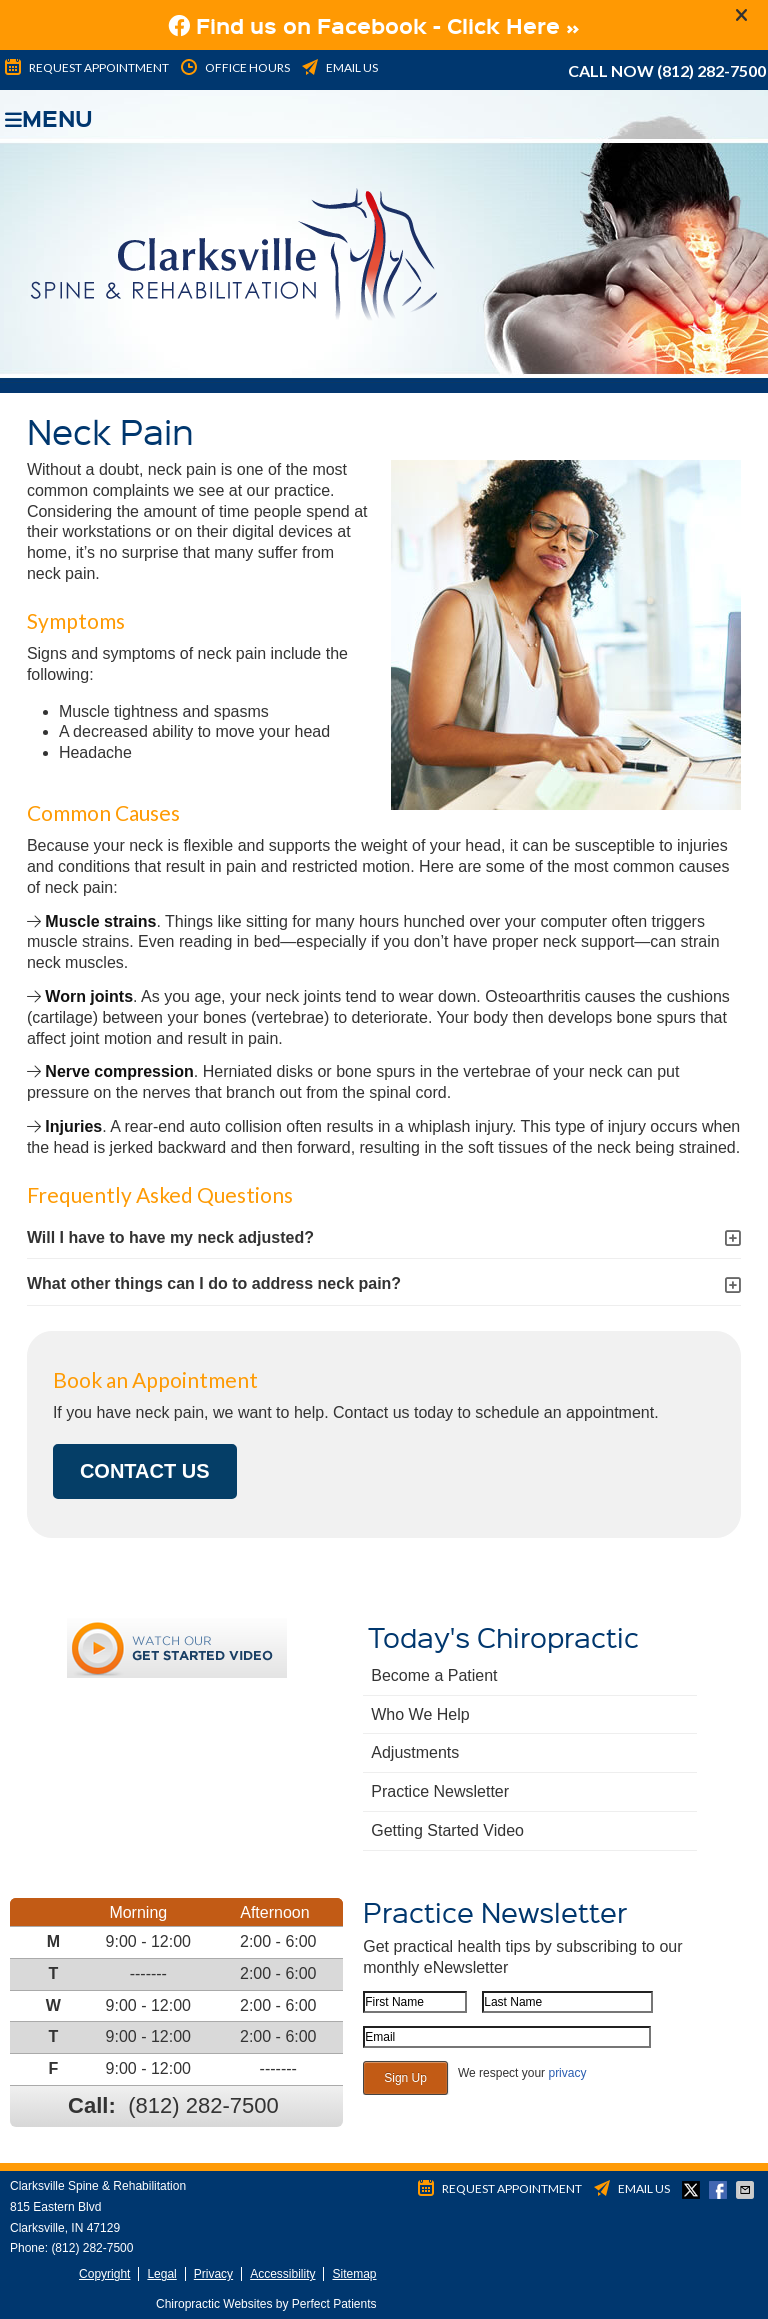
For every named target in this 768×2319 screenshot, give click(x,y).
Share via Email (747, 2190)
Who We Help (420, 1714)
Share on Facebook (720, 2190)
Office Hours (234, 68)
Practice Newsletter (440, 1791)
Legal (161, 2274)
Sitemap (354, 2274)
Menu (49, 115)
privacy (567, 2073)
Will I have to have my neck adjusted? (170, 1237)
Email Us (338, 68)
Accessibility (282, 2274)
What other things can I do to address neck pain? (214, 1283)
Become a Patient (434, 1675)
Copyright (104, 2274)
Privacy (213, 2274)
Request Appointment (85, 68)
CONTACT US (145, 1471)
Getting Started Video (447, 1830)
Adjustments (415, 1752)
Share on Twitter (693, 2190)
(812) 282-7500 (711, 70)
